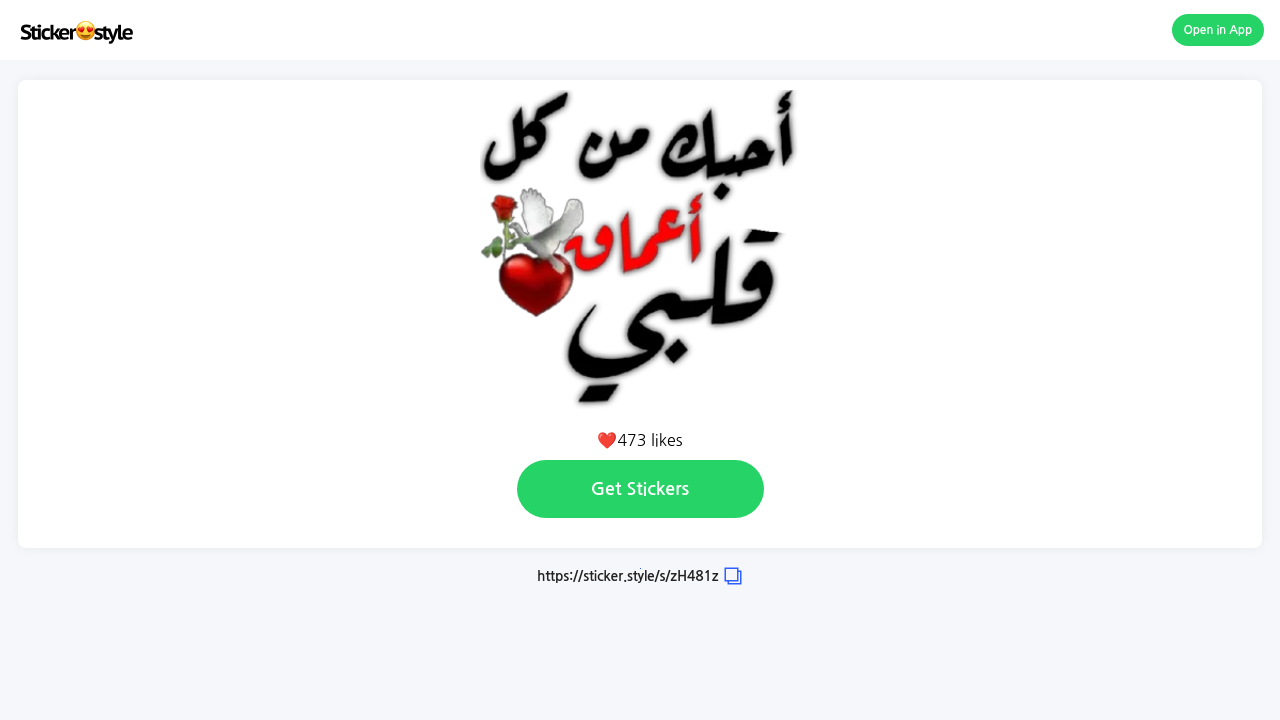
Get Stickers (640, 489)
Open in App (1218, 30)
